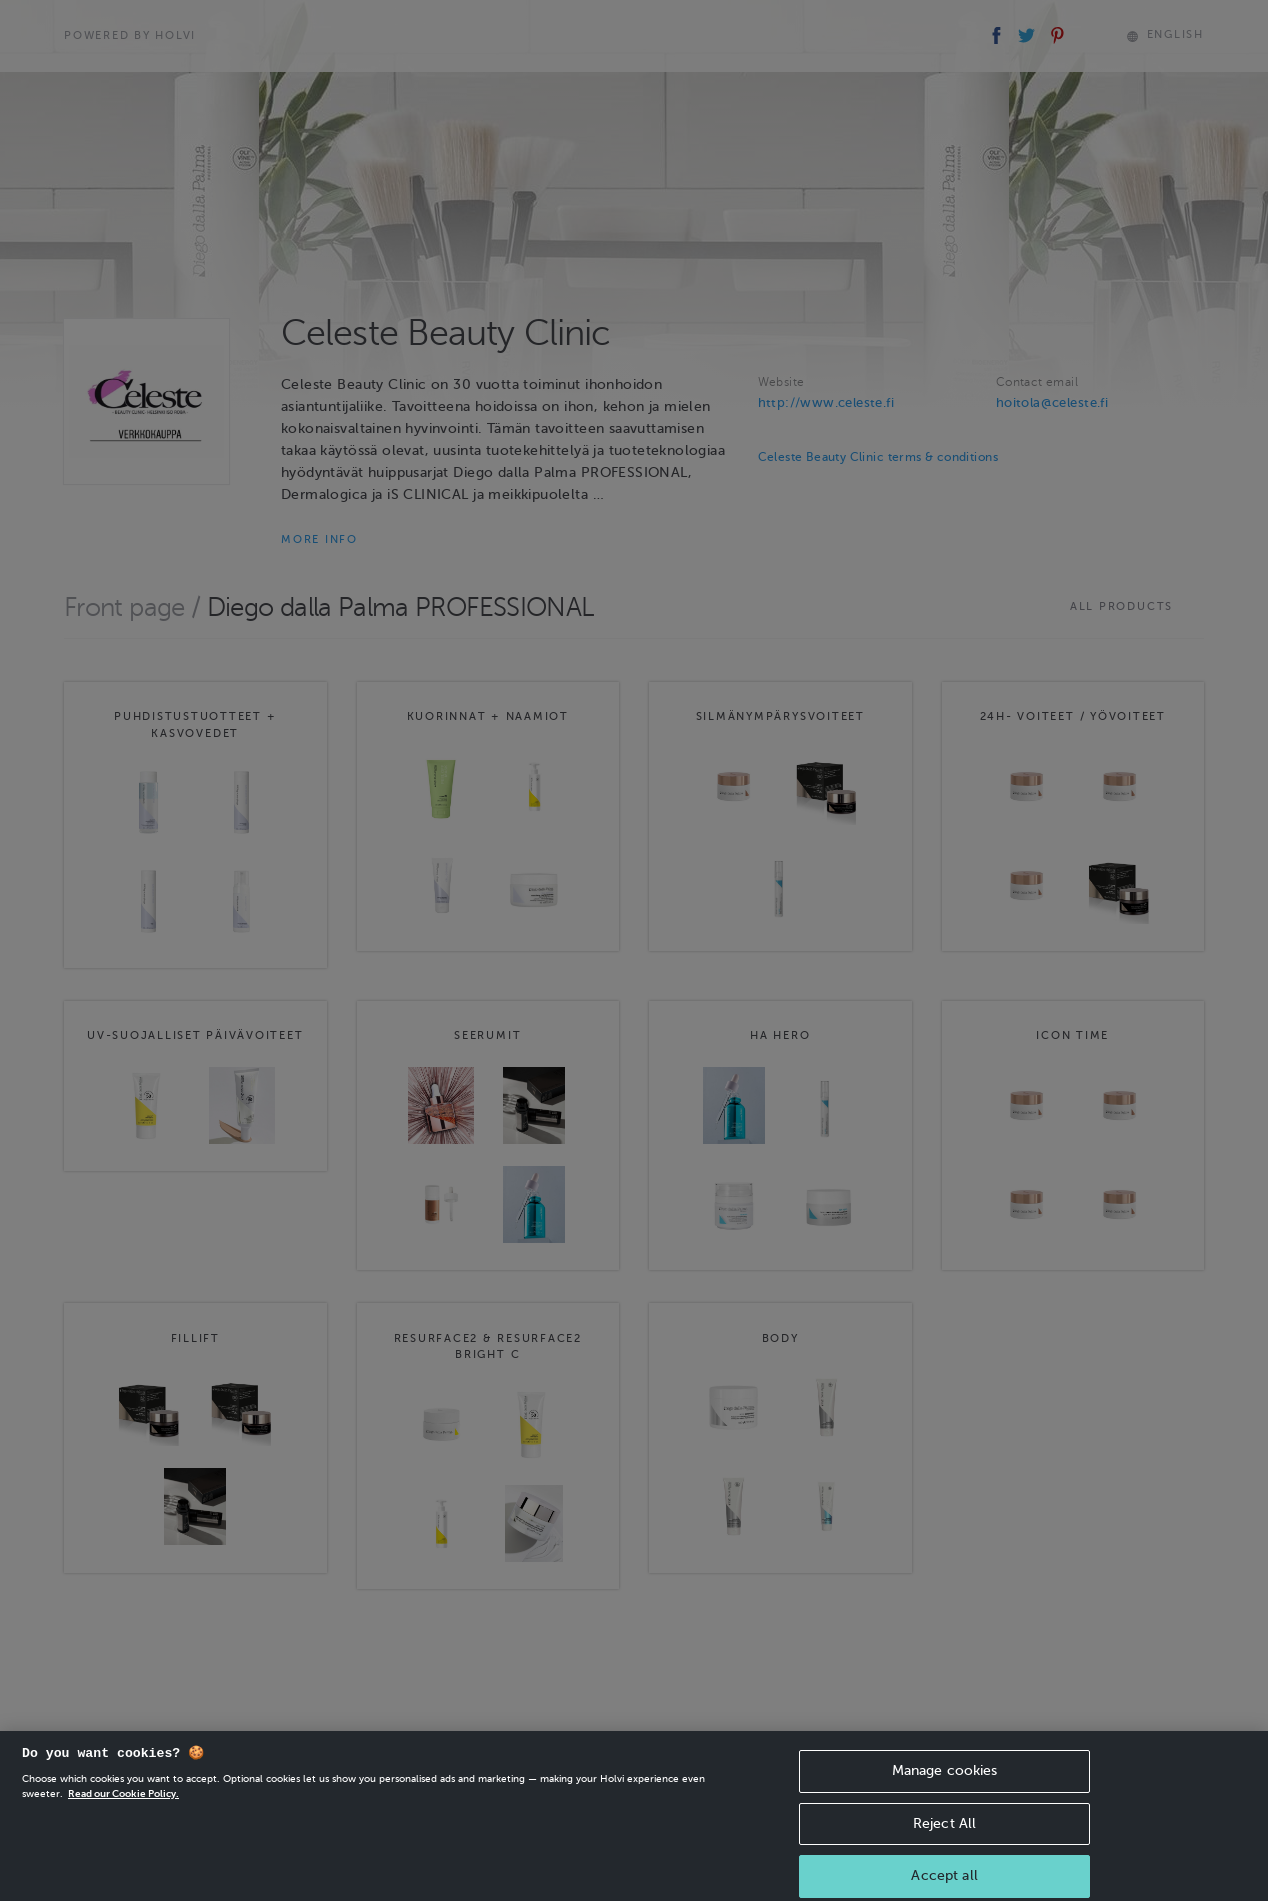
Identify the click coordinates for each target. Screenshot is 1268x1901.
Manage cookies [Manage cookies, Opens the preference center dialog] (945, 1782)
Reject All (944, 1835)
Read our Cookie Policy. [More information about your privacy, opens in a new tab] (123, 1805)
